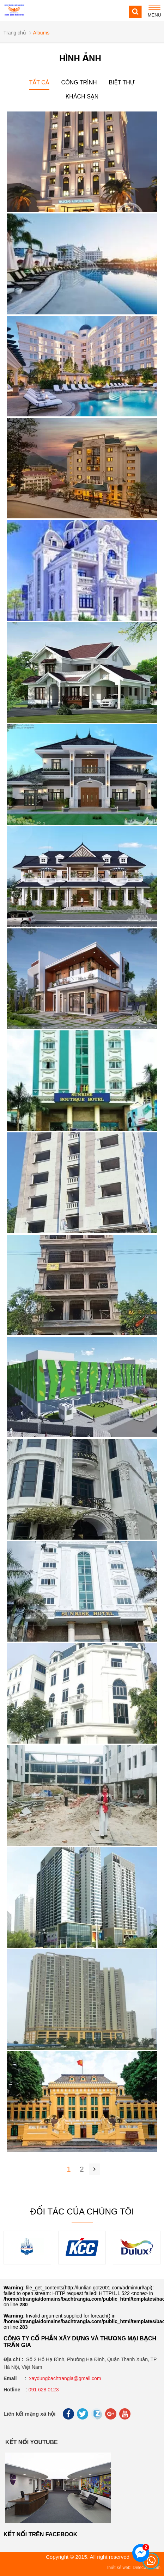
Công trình (79, 82)
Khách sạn (82, 97)
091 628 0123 (44, 2389)
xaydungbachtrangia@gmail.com (65, 2378)
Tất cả (39, 82)
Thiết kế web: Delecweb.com (133, 2567)
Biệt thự (122, 82)
